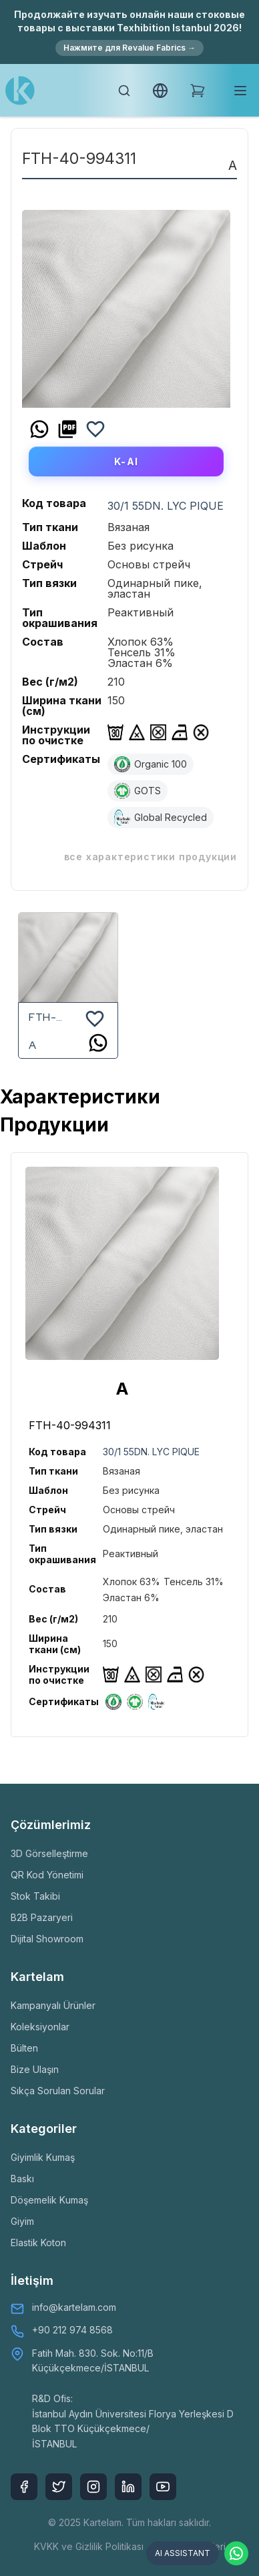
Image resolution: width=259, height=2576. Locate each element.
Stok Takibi (35, 1896)
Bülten (24, 2048)
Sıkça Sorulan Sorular (58, 2090)
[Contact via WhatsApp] (236, 2553)
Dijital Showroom (47, 1938)
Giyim (22, 2221)
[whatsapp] (39, 429)
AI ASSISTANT (182, 2553)
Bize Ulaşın (35, 2069)
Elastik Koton (38, 2242)
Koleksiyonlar (40, 2026)
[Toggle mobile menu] (240, 90)
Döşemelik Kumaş (49, 2200)
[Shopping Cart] (197, 90)
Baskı (22, 2178)
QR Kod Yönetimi (47, 1874)
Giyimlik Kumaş (43, 2157)
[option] (126, 304)
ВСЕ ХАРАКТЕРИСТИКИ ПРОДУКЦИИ (150, 856)
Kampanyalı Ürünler (53, 2005)
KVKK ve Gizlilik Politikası (89, 2546)
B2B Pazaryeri (42, 1917)
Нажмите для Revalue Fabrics (129, 48)
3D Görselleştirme (49, 1853)
